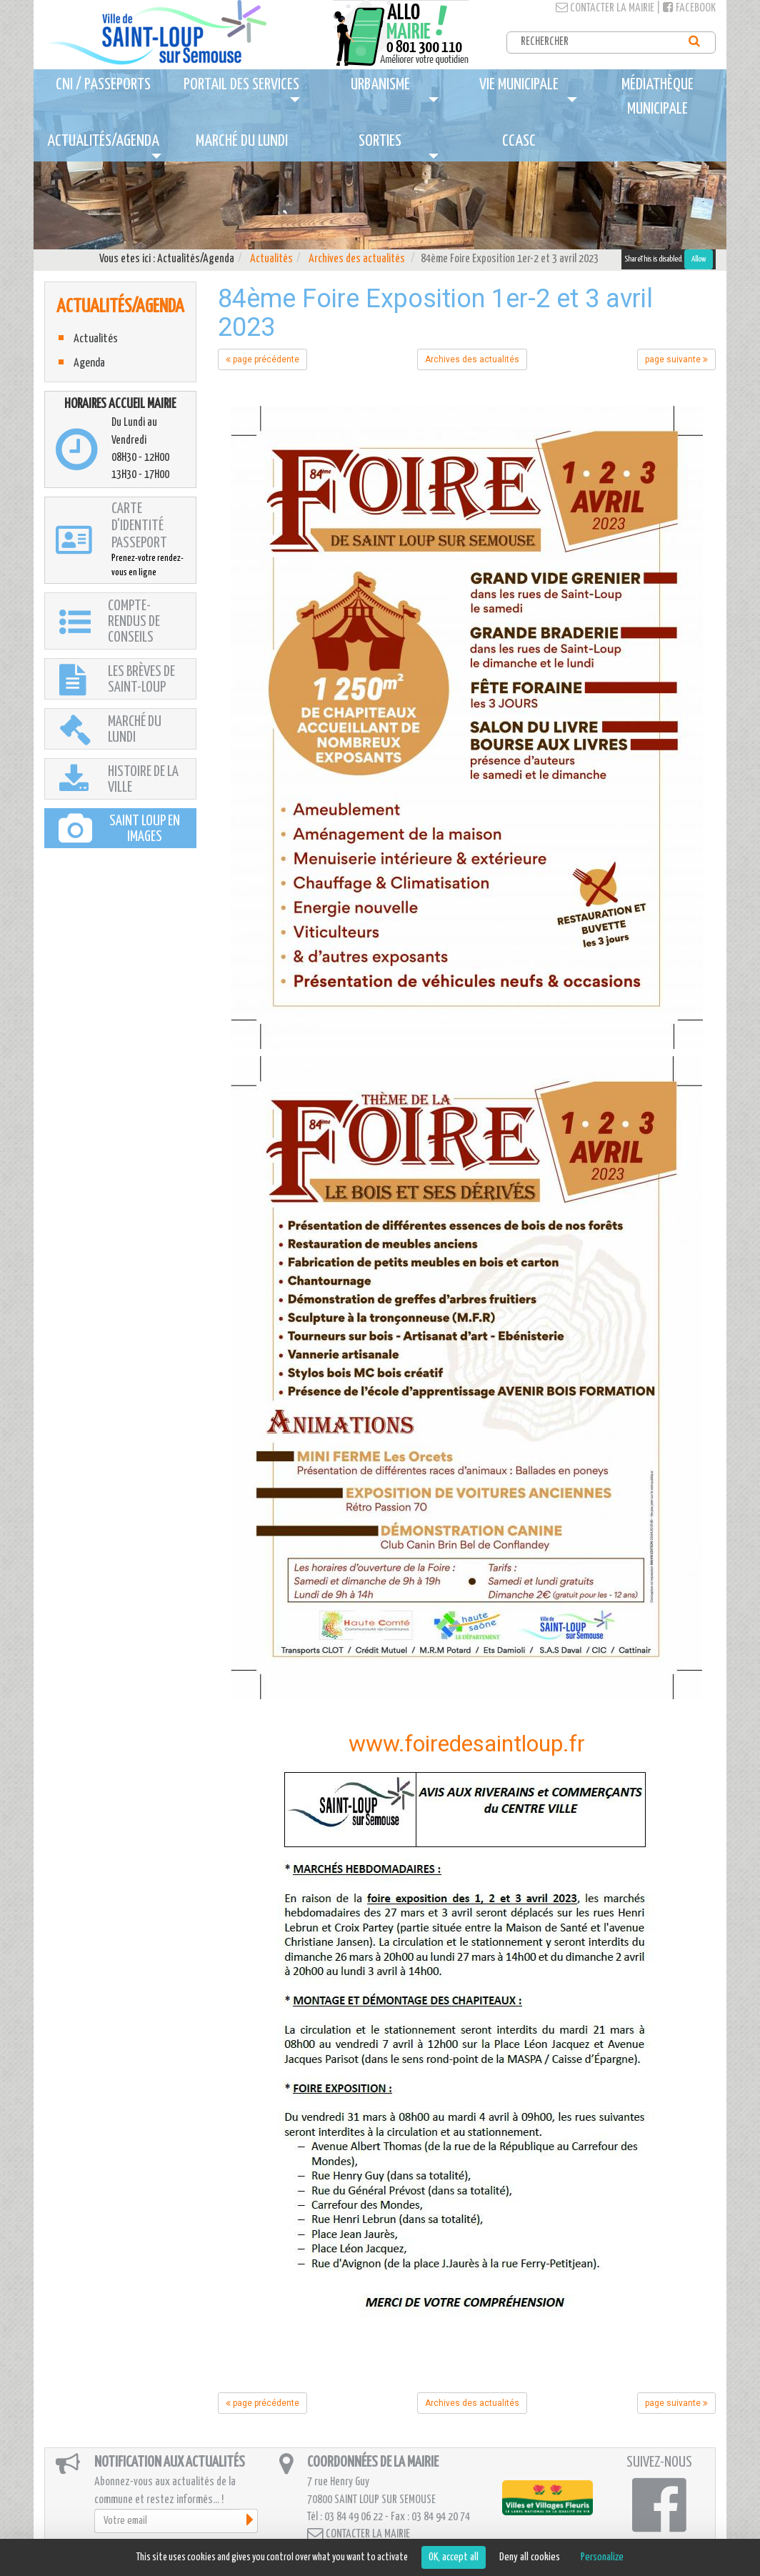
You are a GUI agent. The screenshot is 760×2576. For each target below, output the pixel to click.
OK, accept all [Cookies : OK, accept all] (454, 2557)
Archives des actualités (357, 259)
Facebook (689, 8)
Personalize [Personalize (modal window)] (602, 2557)
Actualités (271, 259)
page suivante (676, 359)
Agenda (89, 363)
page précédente (262, 359)
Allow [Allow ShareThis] (698, 259)
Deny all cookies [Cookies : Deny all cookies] (529, 2557)
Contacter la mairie (605, 8)
